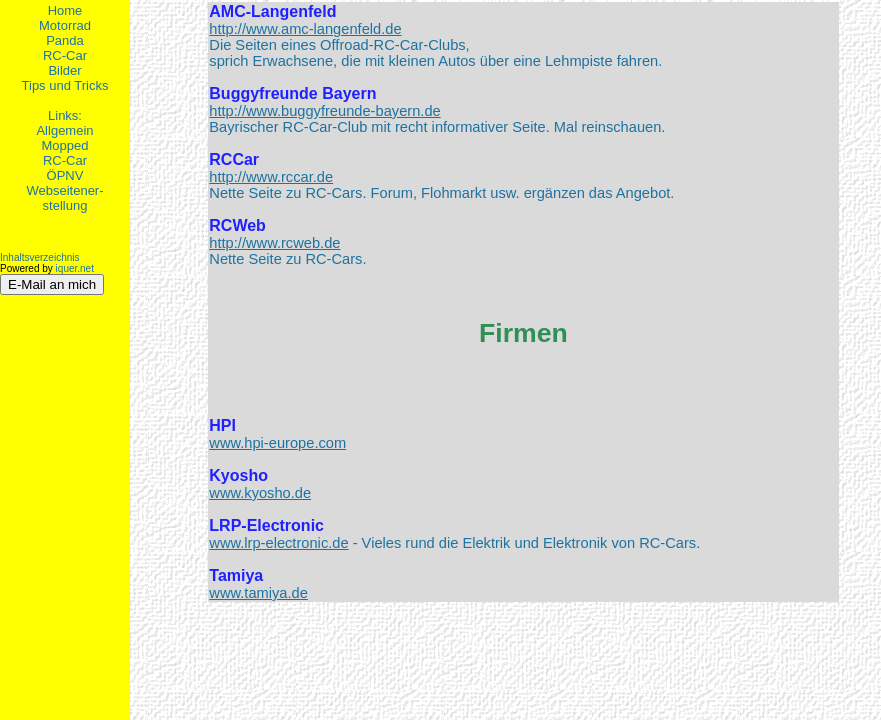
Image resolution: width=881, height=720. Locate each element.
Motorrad (65, 25)
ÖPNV (65, 175)
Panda (65, 40)
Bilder (64, 70)
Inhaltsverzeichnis (39, 257)
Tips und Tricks (65, 85)
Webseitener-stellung (64, 198)
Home (65, 10)
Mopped (65, 145)
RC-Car (65, 55)
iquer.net (75, 268)
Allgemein (64, 130)
